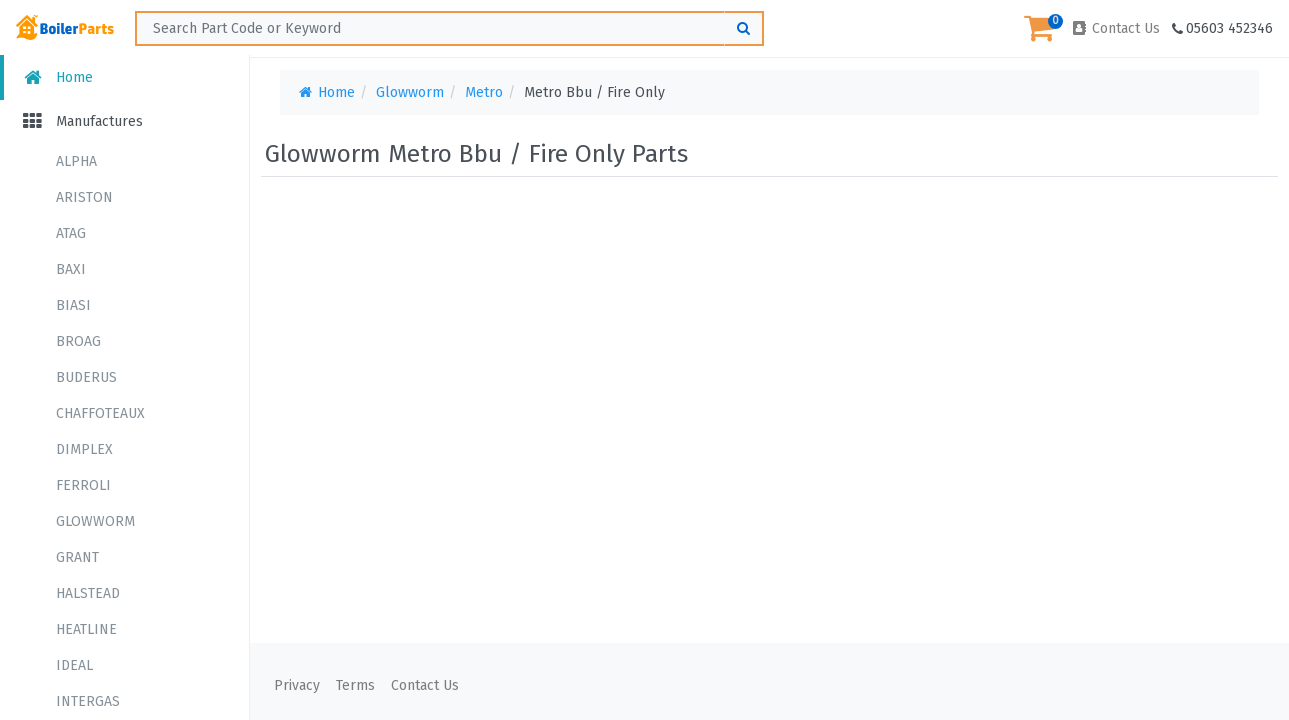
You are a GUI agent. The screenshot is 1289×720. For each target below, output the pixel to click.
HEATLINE (86, 629)
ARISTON (84, 197)
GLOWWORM (95, 521)
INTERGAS (88, 701)
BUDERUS (86, 377)
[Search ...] (449, 28)
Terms (355, 685)
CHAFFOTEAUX (100, 413)
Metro (484, 92)
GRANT (77, 557)
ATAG (71, 233)
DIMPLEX (84, 449)
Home (56, 77)
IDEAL (74, 665)
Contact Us (1115, 28)
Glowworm (410, 92)
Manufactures (81, 121)
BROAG (78, 341)
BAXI (71, 269)
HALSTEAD (88, 593)
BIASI (73, 305)
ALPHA (76, 161)
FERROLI (83, 485)
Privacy (297, 685)
